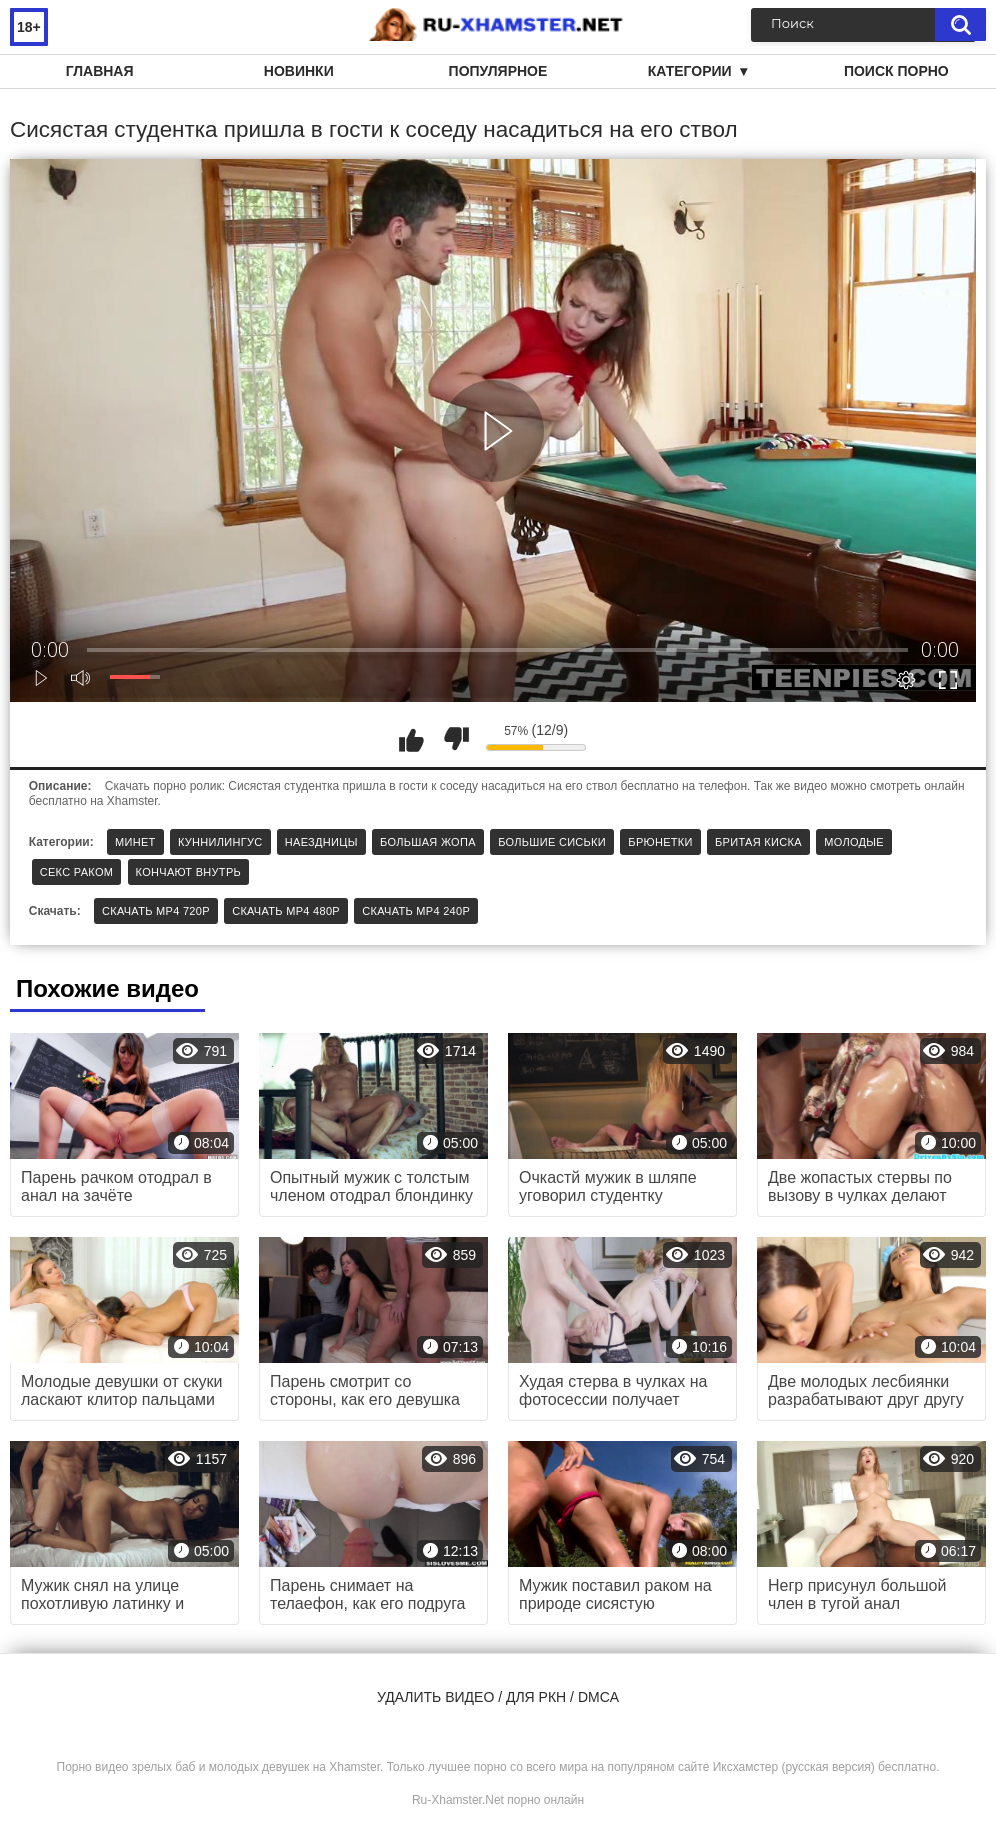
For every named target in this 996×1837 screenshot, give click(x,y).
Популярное (498, 71)
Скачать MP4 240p (416, 911)
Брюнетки (660, 842)
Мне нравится (411, 739)
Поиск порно (896, 71)
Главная (100, 71)
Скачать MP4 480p (286, 911)
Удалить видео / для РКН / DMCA (498, 1697)
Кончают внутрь (188, 872)
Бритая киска (758, 842)
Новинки (299, 71)
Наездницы (321, 842)
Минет (135, 842)
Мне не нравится (456, 739)
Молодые (854, 842)
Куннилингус (220, 842)
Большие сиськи (552, 842)
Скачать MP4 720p (156, 911)
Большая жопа (428, 842)
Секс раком (77, 872)
